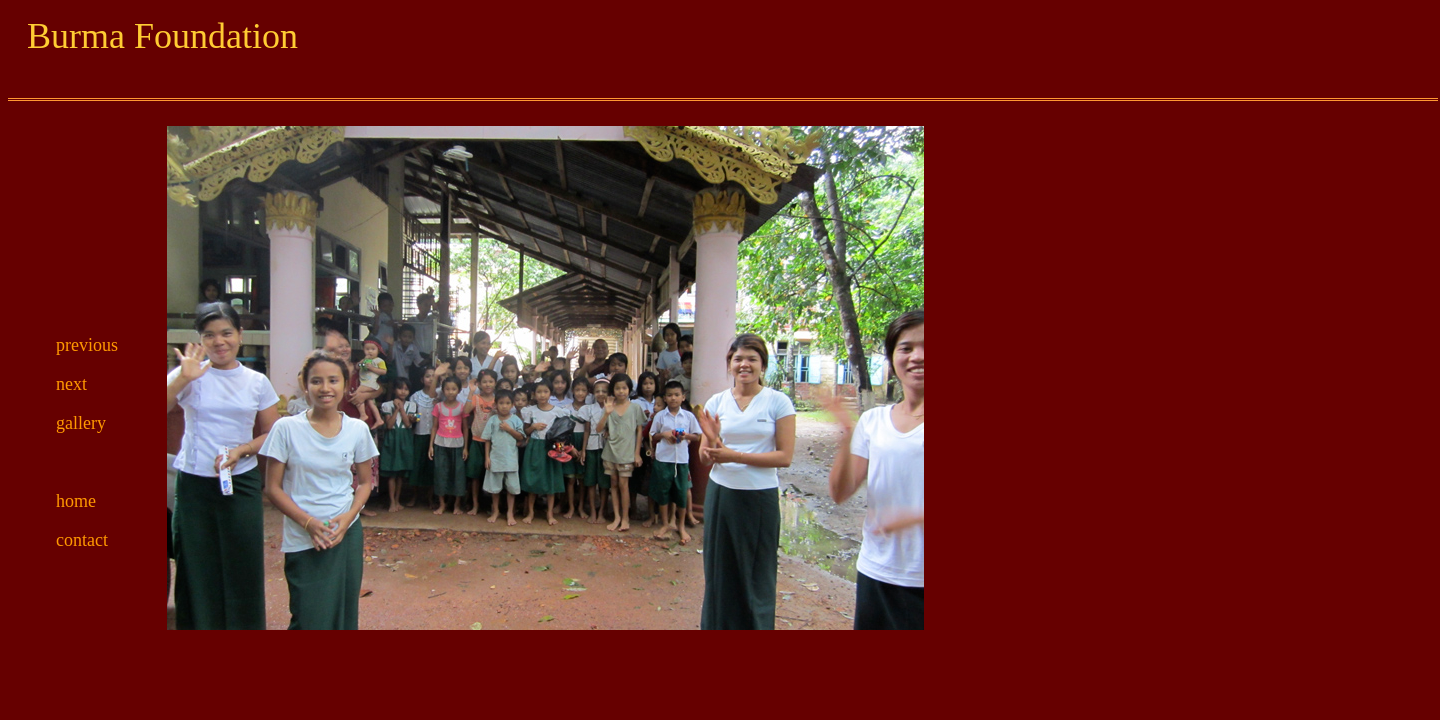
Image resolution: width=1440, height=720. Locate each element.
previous (87, 345)
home (76, 501)
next (71, 384)
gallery (81, 423)
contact (82, 540)
